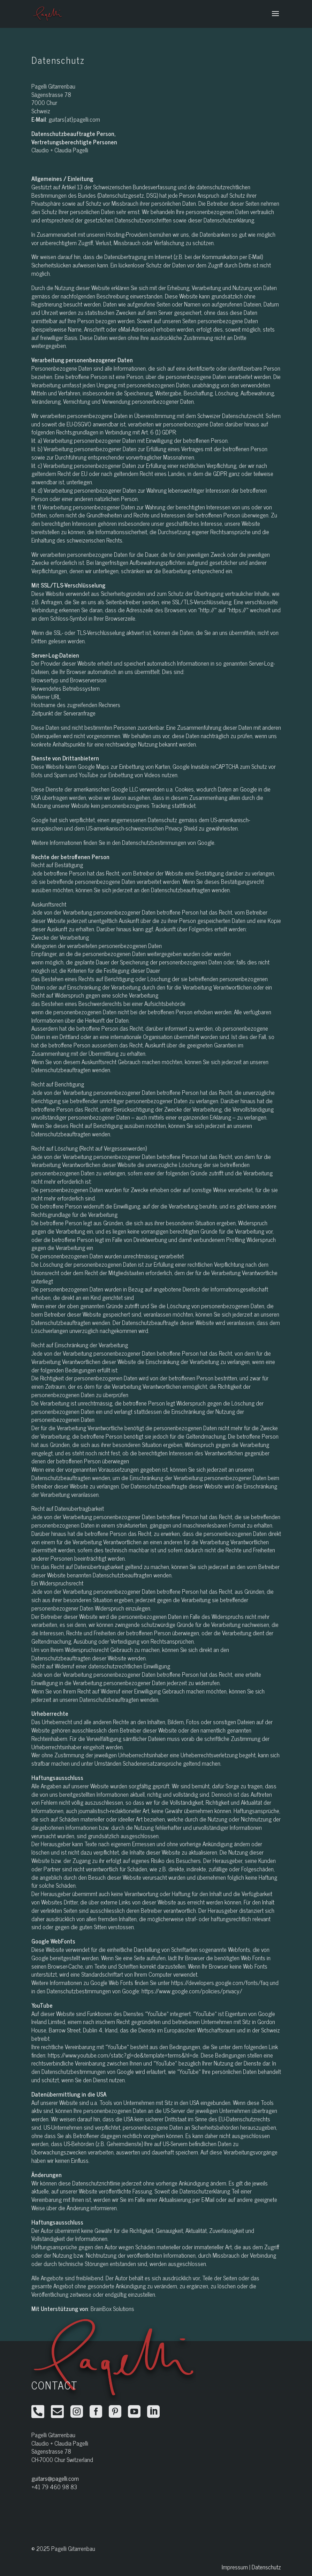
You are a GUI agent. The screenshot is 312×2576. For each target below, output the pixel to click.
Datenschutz (266, 2567)
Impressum (235, 2567)
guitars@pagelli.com (55, 2478)
